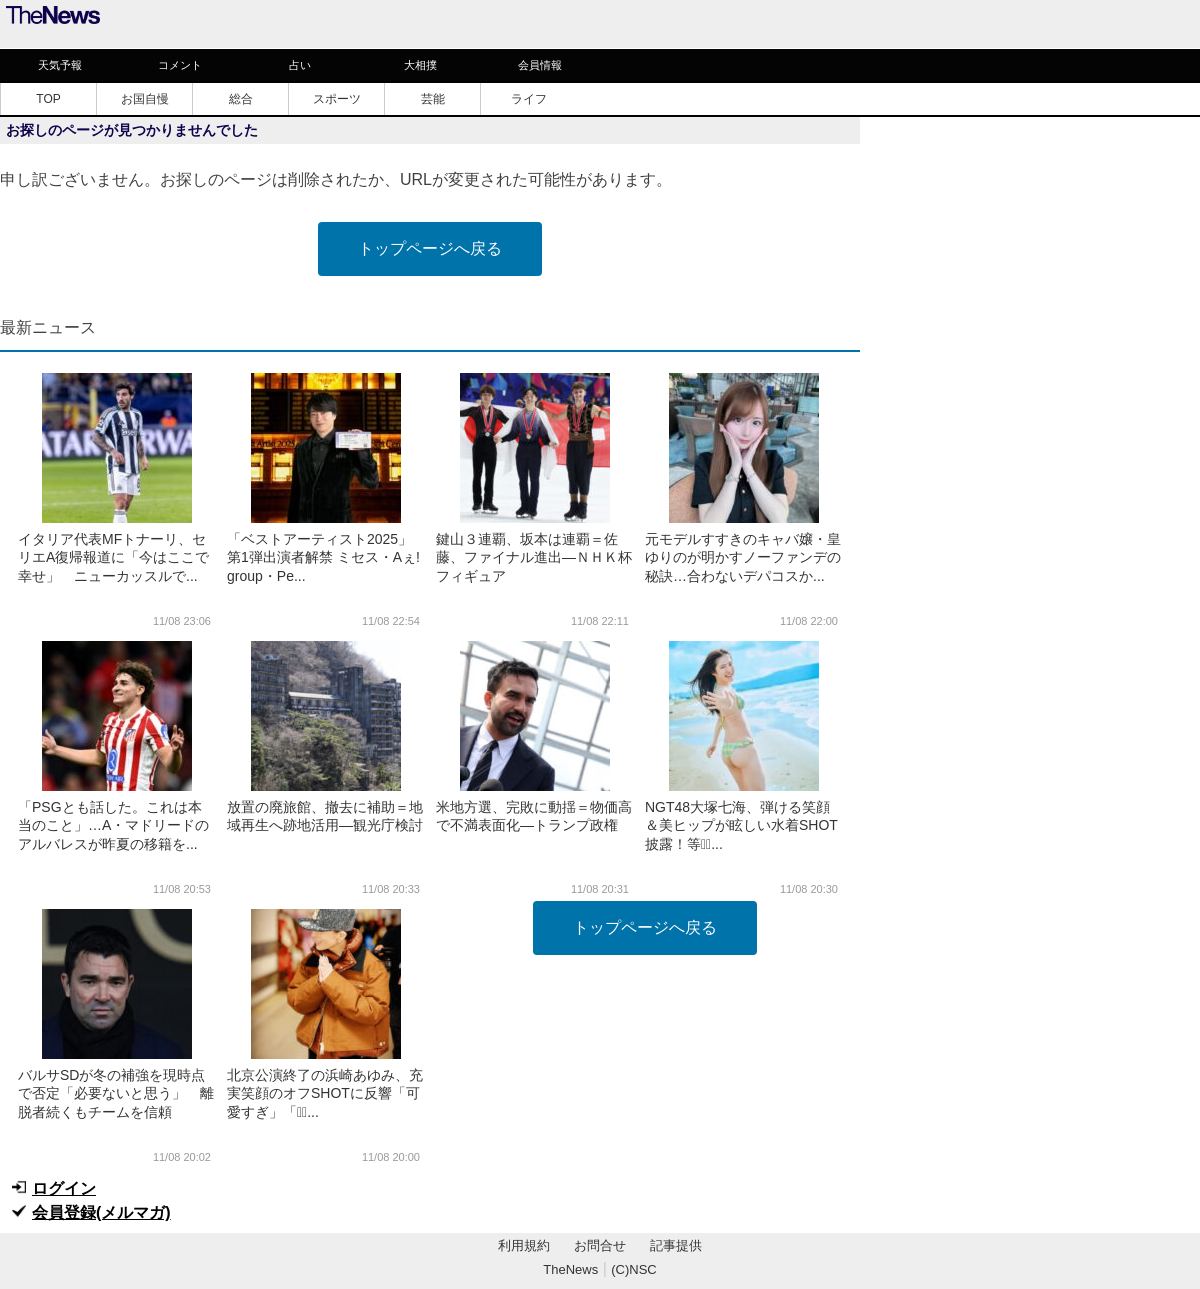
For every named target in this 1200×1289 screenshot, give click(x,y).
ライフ (529, 99)
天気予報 (60, 65)
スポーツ (337, 99)
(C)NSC (634, 1269)
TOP (48, 99)
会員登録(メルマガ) (101, 1212)
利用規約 (524, 1245)
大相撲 (420, 65)
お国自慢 (145, 99)
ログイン (64, 1188)
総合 (241, 99)
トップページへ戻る (430, 248)
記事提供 (676, 1245)
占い (300, 65)
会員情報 (540, 65)
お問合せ (600, 1245)
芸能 (433, 99)
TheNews (570, 1269)
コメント (180, 65)
